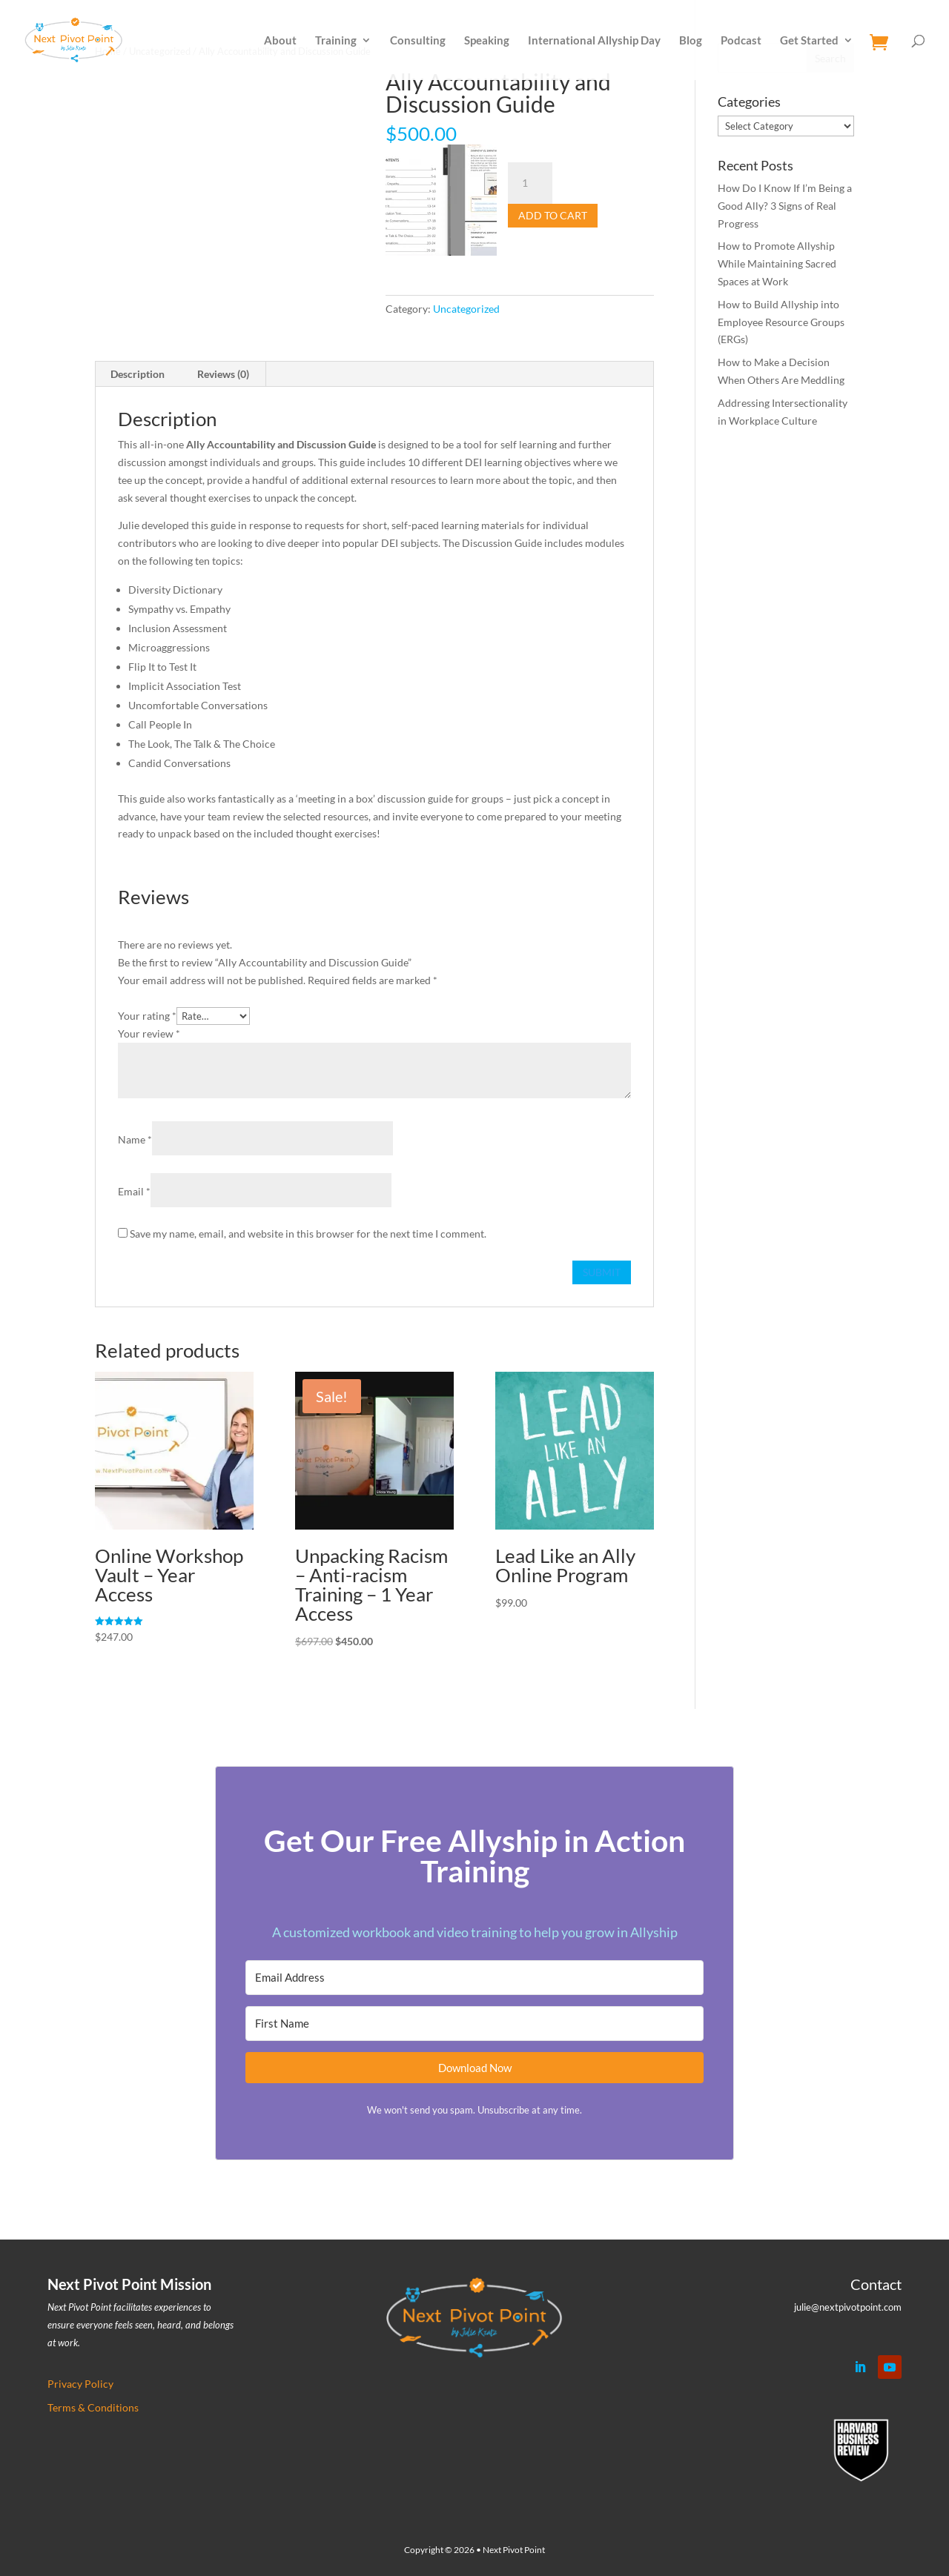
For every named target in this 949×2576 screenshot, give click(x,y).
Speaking (486, 41)
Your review (149, 1033)
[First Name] (474, 2023)
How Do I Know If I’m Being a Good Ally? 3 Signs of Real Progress (785, 206)
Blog (690, 41)
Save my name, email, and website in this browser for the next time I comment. (308, 1233)
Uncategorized (466, 308)
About (280, 41)
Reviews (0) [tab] (223, 374)
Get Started (809, 41)
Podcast (741, 41)
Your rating (147, 1015)
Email (134, 1191)
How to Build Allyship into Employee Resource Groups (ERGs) (781, 322)
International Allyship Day (594, 41)
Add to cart (552, 215)
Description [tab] (137, 374)
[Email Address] (474, 1977)
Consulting (418, 41)
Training (336, 41)
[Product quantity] (530, 183)
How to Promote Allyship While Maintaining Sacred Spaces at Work (777, 263)
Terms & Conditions (93, 2407)
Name (135, 1139)
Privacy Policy (80, 2383)
